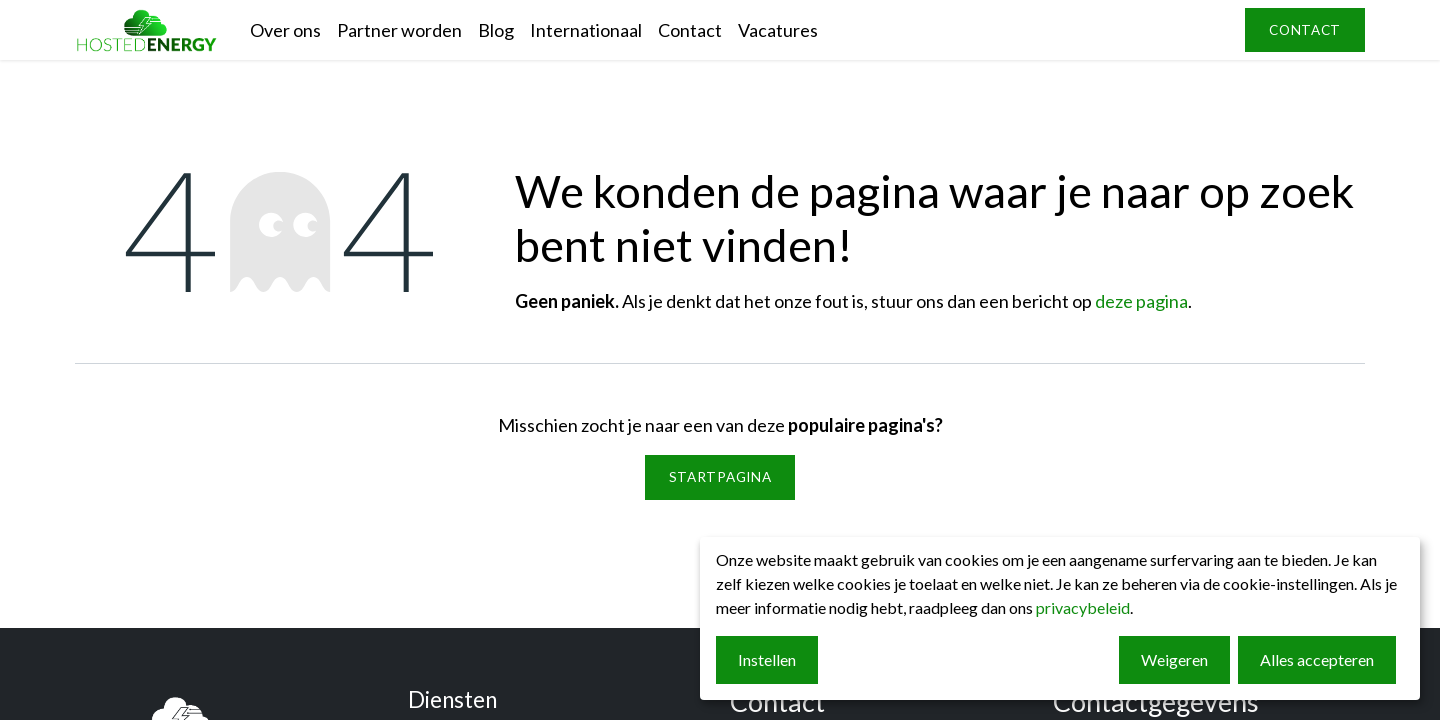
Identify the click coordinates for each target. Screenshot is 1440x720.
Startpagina (720, 477)
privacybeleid (1083, 607)
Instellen (767, 659)
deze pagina (1141, 301)
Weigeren (1174, 659)
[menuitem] (285, 30)
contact (1305, 30)
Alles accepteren (1317, 659)
